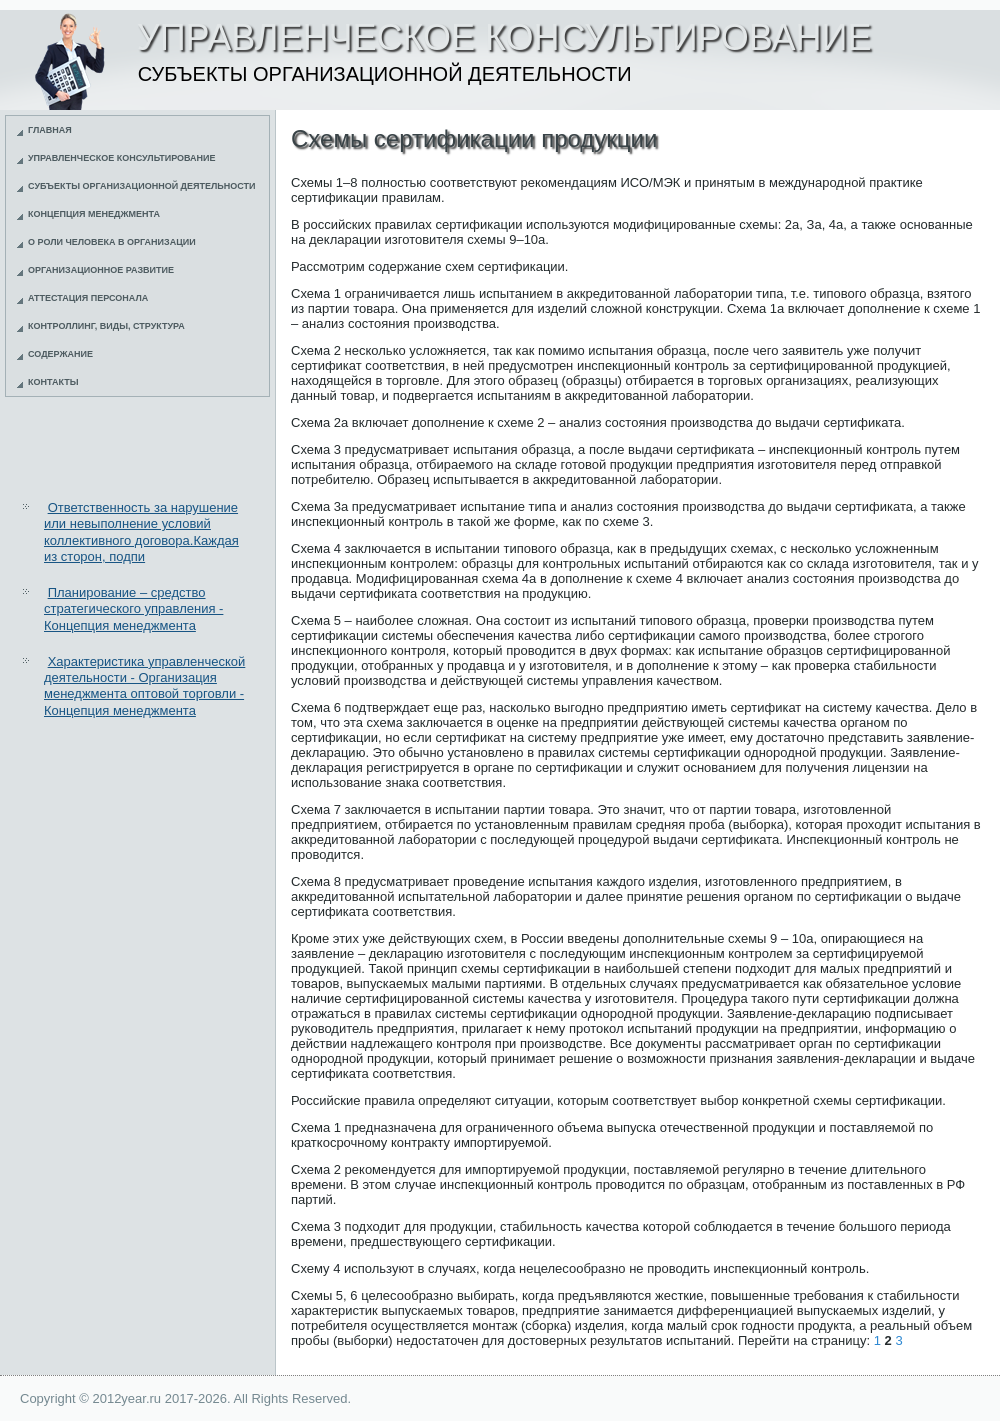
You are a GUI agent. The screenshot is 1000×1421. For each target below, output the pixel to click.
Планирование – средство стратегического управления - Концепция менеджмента (133, 609)
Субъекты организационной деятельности (142, 186)
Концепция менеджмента (94, 214)
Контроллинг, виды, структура (106, 326)
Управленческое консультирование (122, 158)
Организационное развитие (101, 270)
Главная (50, 130)
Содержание (60, 354)
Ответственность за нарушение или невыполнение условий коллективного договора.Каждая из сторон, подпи (141, 532)
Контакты (53, 382)
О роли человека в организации (112, 242)
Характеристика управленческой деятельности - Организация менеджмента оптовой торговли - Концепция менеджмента (144, 686)
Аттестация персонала (88, 298)
